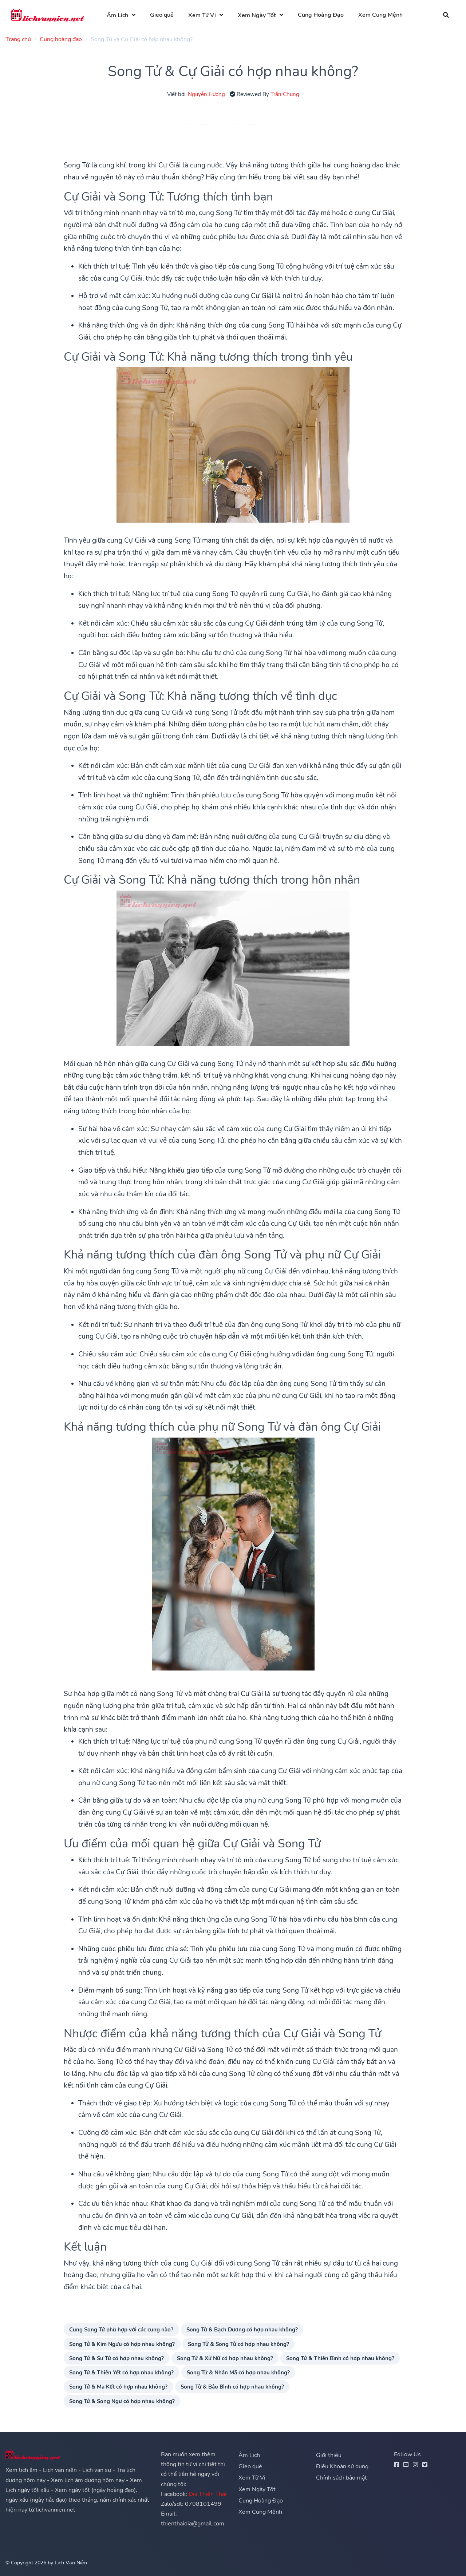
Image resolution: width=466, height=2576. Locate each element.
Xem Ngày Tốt (257, 15)
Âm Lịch (118, 15)
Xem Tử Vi (203, 15)
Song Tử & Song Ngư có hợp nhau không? (122, 2401)
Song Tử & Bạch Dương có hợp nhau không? (242, 2329)
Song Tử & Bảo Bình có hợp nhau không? (232, 2386)
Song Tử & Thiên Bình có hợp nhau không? (340, 2358)
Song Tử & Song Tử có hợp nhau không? (238, 2344)
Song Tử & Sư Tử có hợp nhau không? (116, 2358)
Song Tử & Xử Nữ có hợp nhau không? (225, 2358)
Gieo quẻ (162, 15)
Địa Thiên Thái (207, 2494)
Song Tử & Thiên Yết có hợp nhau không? (121, 2372)
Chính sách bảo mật (341, 2478)
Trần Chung (284, 94)
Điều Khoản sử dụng (342, 2466)
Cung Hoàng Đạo (322, 15)
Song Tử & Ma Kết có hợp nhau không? (118, 2386)
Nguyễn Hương (206, 94)
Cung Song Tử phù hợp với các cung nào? (121, 2329)
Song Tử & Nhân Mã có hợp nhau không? (238, 2372)
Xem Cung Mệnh (381, 15)
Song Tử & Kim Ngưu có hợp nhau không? (122, 2344)
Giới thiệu (328, 2455)
